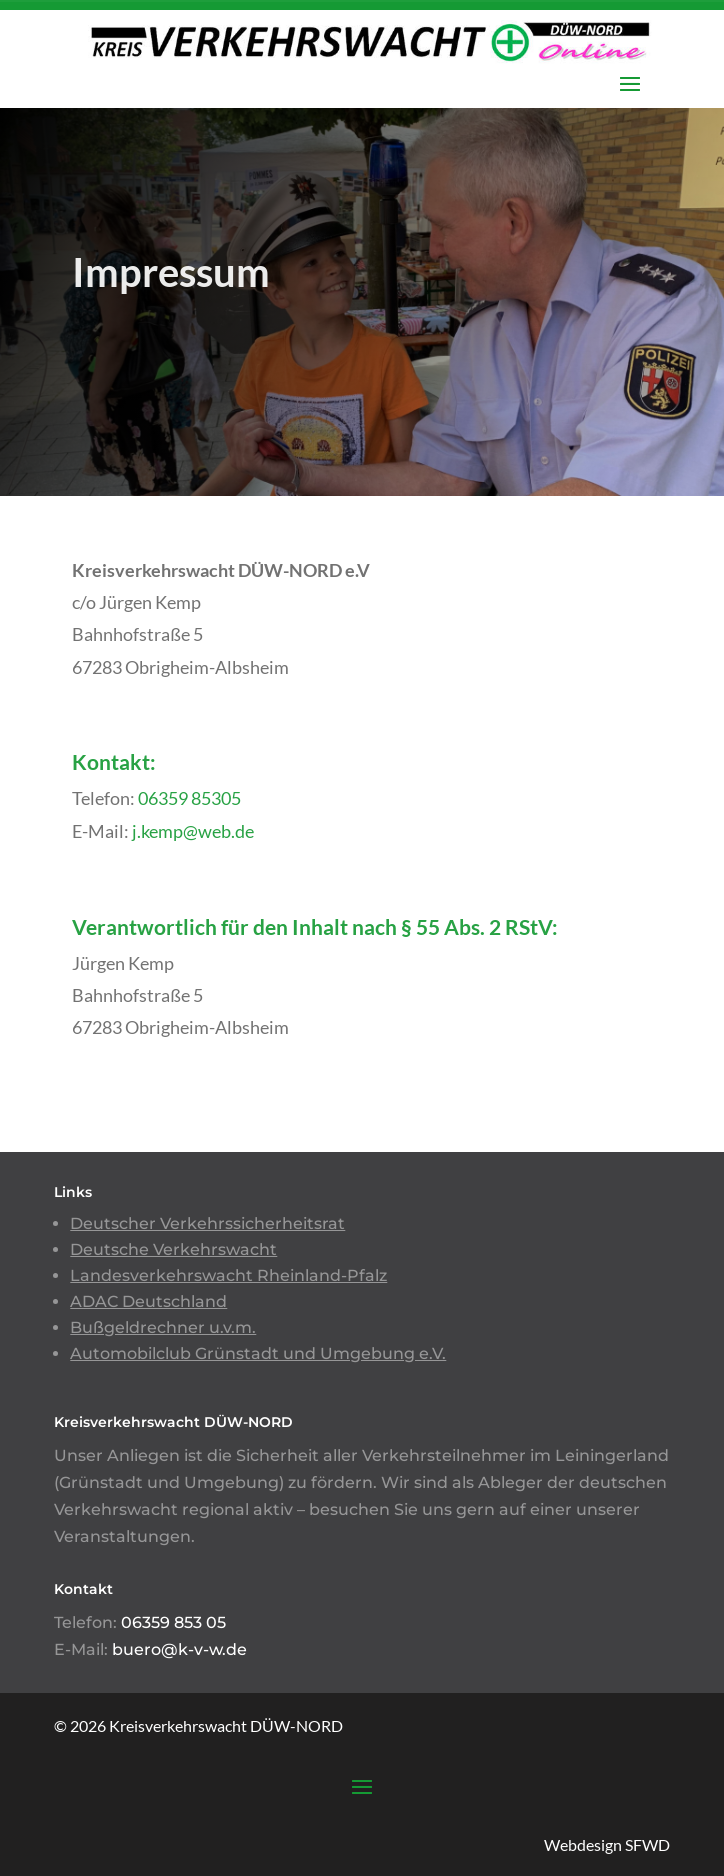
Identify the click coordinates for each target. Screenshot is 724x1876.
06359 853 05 (173, 1622)
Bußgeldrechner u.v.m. (163, 1327)
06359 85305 (189, 798)
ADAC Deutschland (148, 1301)
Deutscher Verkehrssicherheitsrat (207, 1223)
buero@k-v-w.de (179, 1649)
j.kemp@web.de (193, 831)
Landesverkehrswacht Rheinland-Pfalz (228, 1275)
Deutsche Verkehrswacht (173, 1249)
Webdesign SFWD (607, 1844)
